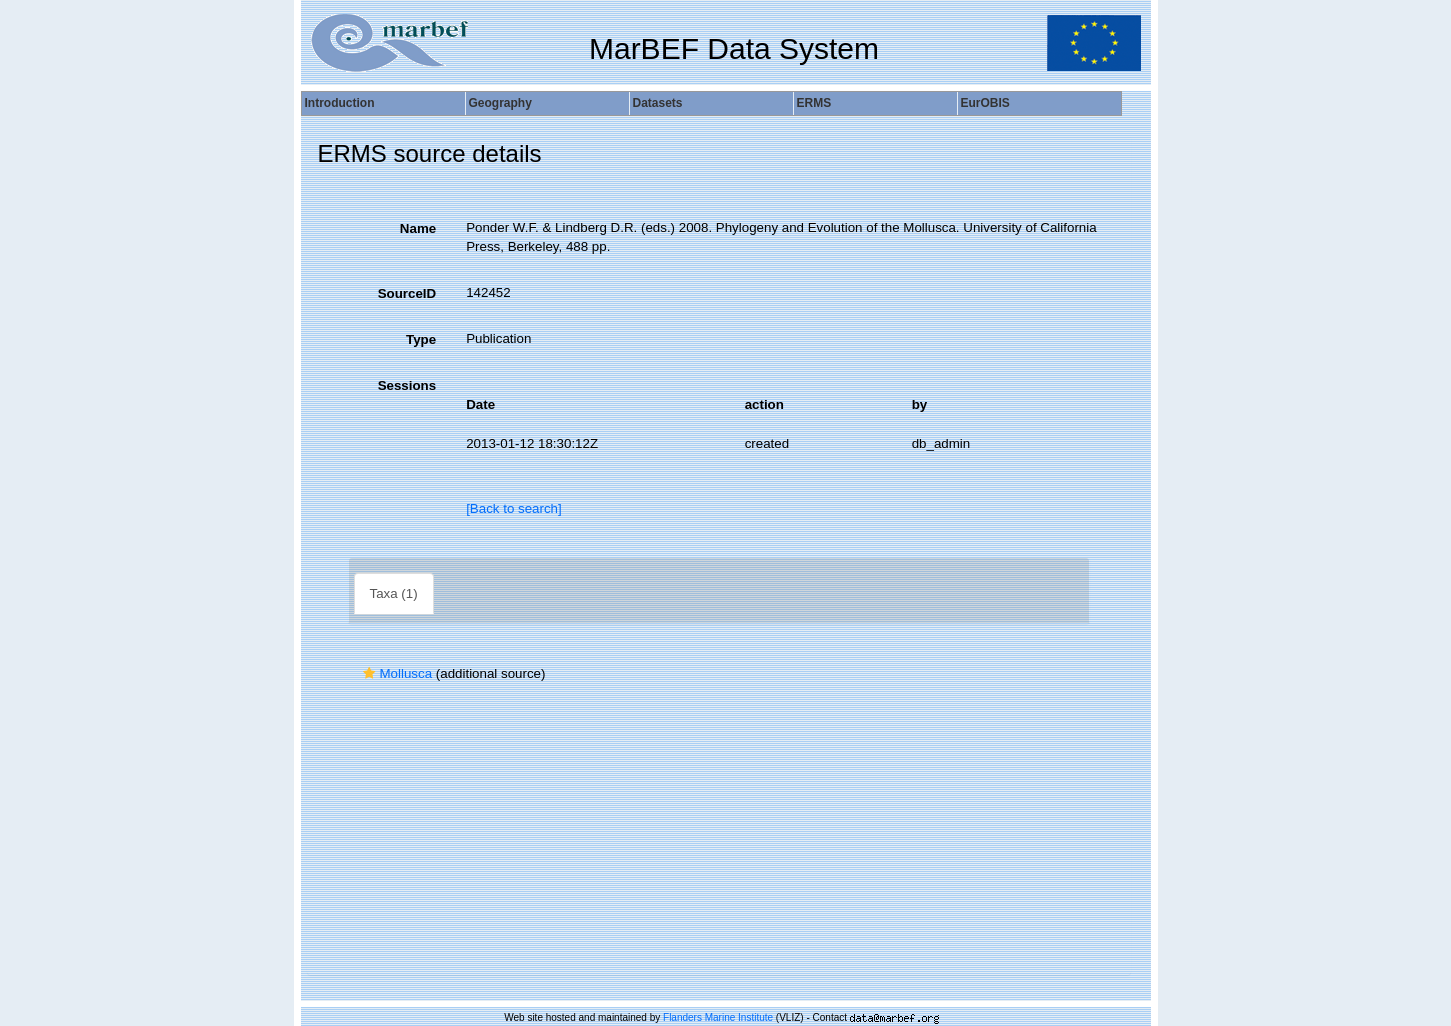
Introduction (340, 103)
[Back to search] (514, 508)
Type (421, 339)
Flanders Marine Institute (718, 1017)
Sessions (407, 385)
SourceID (407, 293)
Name (418, 228)
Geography (500, 103)
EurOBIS (985, 103)
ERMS (814, 103)
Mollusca (395, 673)
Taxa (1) (394, 593)
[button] (369, 673)
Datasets (658, 103)
